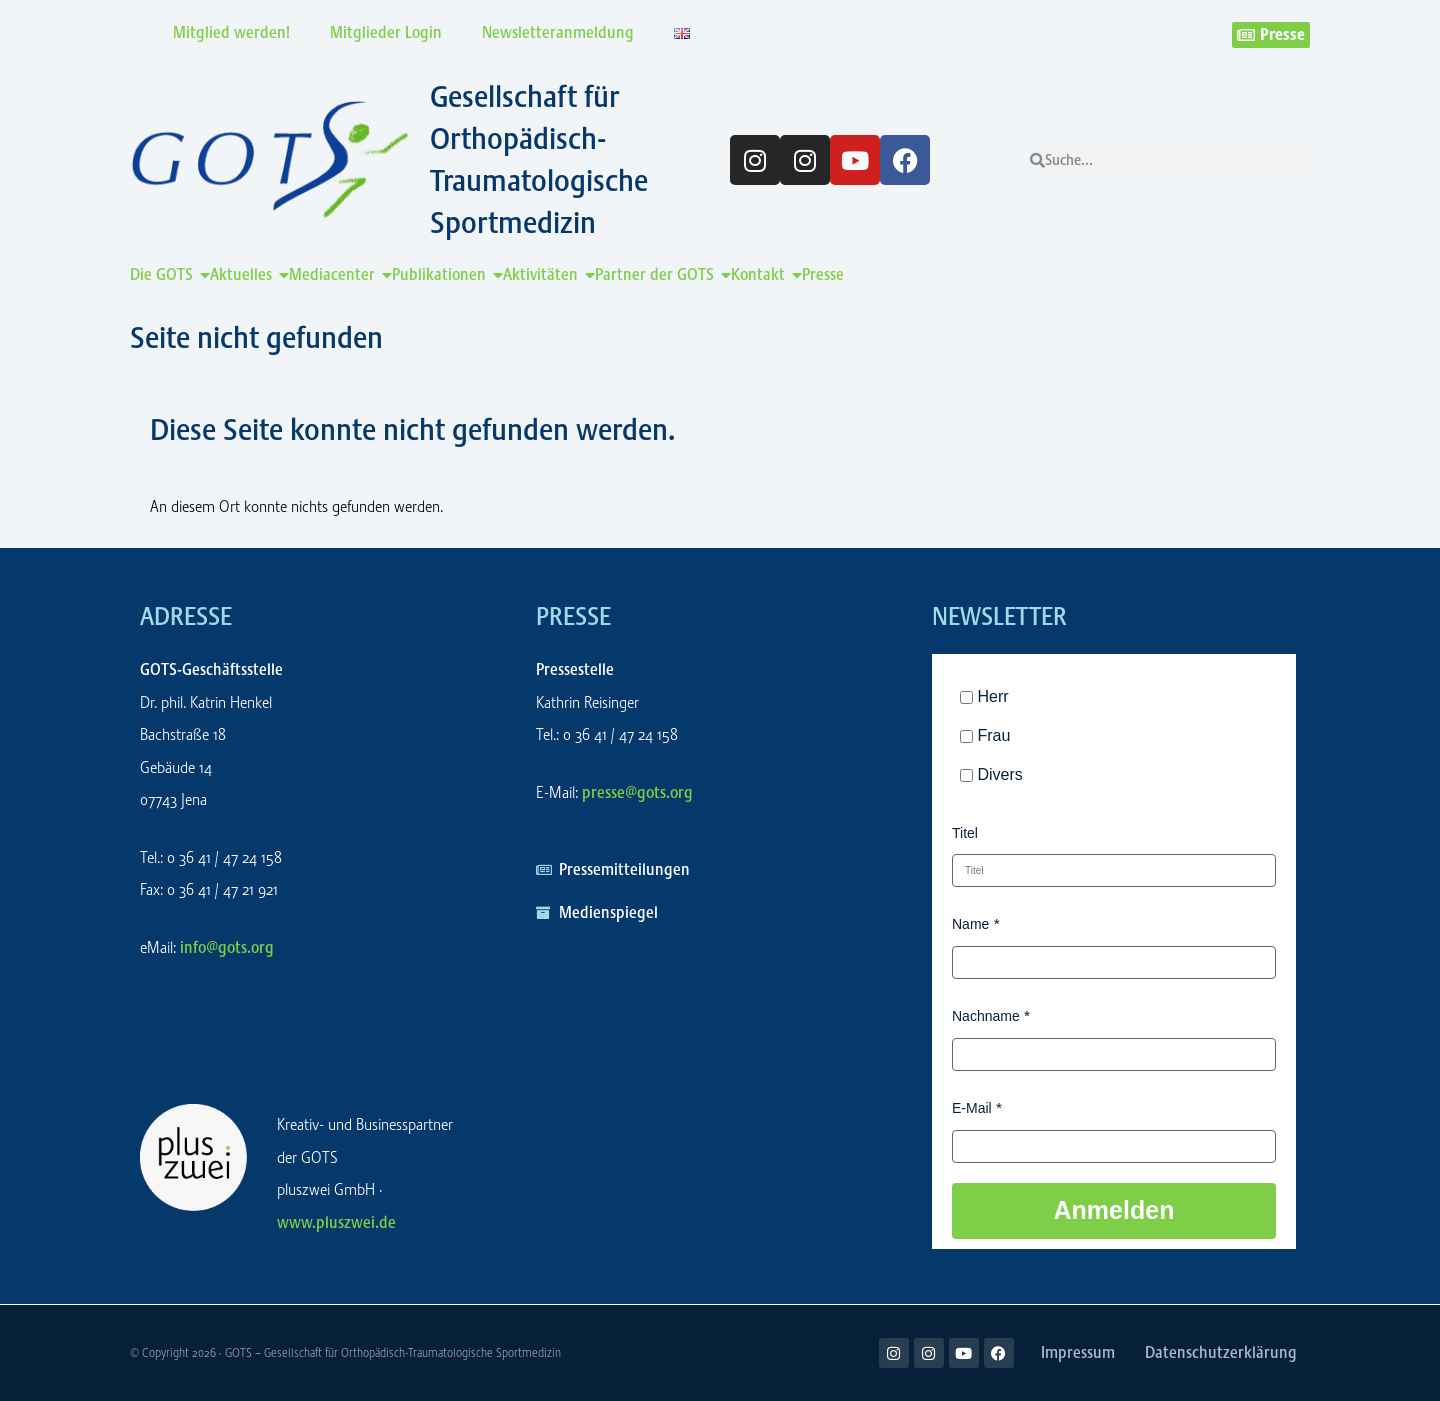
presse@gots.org (637, 792)
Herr (992, 696)
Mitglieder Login (386, 32)
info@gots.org (227, 947)
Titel (965, 833)
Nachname (986, 1016)
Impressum (1078, 1352)
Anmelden (1114, 1210)
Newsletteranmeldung (558, 32)
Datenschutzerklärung (1221, 1352)
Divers (999, 774)
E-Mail (972, 1108)
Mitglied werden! (231, 32)
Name (970, 924)
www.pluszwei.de (336, 1222)
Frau (993, 735)
